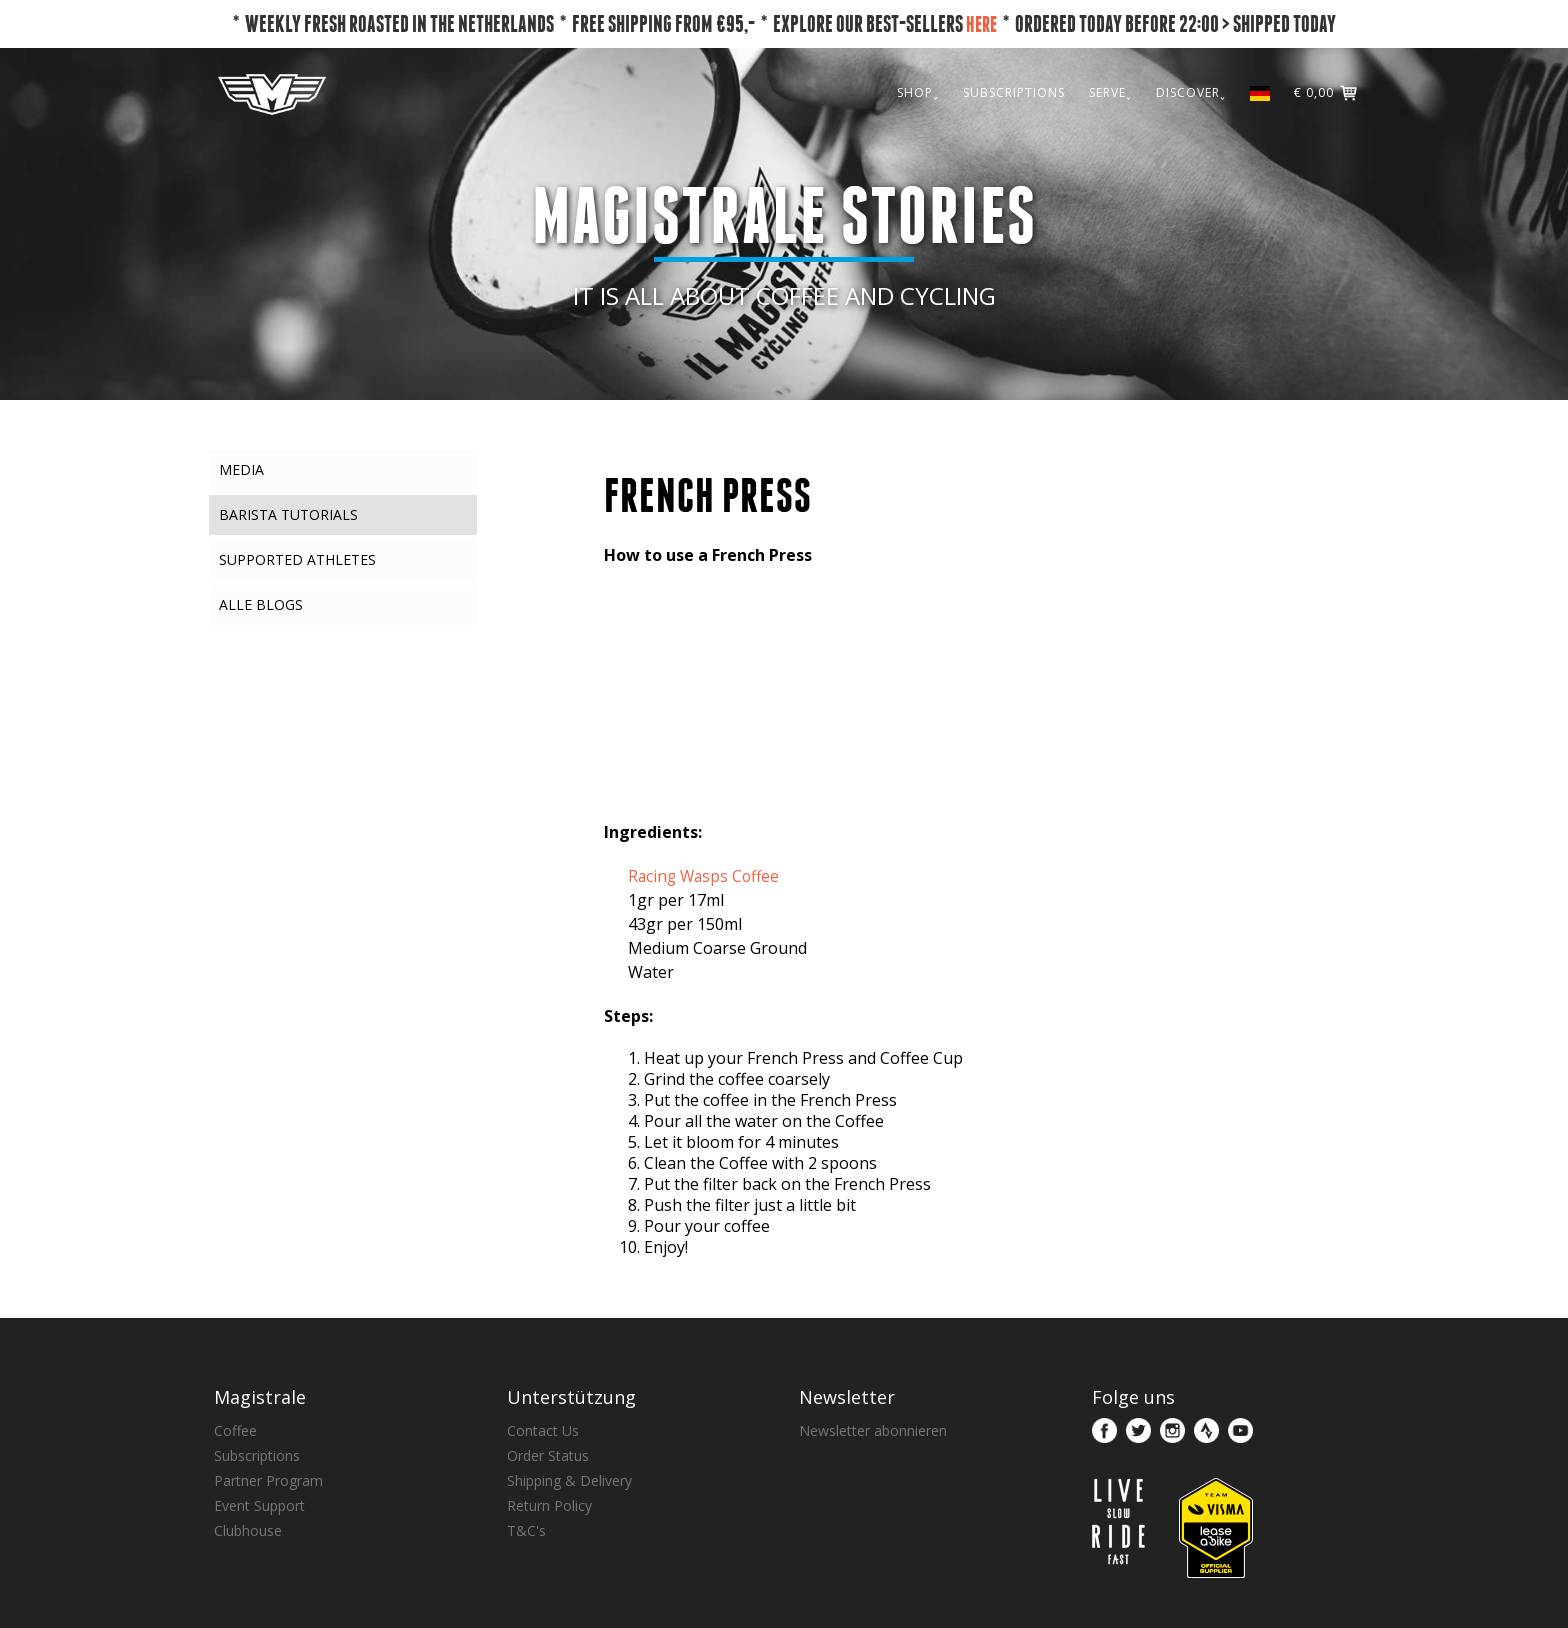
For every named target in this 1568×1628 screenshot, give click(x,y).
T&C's (526, 1530)
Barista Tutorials (288, 514)
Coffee (235, 1430)
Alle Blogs (261, 604)
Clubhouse (248, 1530)
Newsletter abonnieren (873, 1430)
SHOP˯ (918, 92)
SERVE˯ (1110, 92)
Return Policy (549, 1505)
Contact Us (543, 1430)
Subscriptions (257, 1455)
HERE (981, 23)
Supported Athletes (297, 559)
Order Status (548, 1455)
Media (241, 469)
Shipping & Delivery (569, 1480)
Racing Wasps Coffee (706, 876)
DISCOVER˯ (1191, 92)
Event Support (259, 1505)
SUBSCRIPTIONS (1014, 92)
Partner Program (268, 1480)
